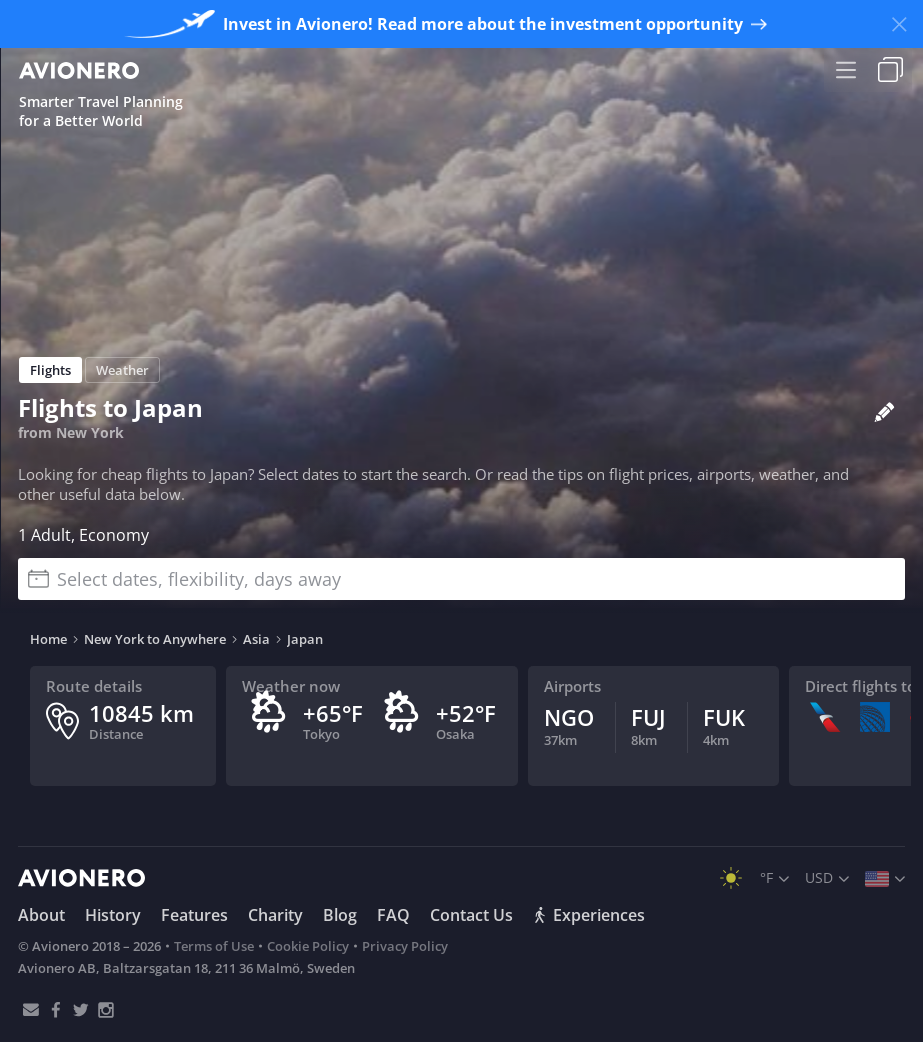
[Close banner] (899, 24)
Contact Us (471, 915)
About (41, 915)
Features (194, 915)
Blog (340, 915)
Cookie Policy (308, 946)
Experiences (589, 915)
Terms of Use (214, 946)
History (113, 915)
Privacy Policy (405, 946)
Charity (275, 915)
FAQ (393, 915)
